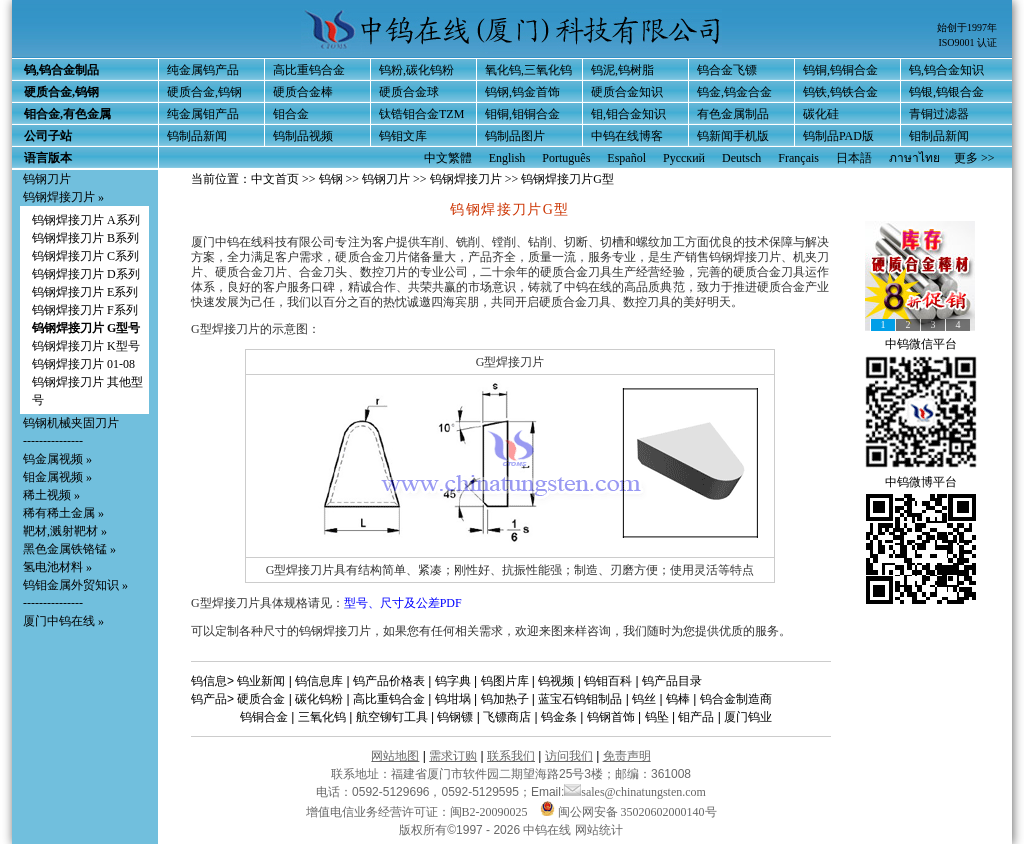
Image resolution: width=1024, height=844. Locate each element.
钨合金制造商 (736, 699)
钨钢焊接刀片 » (63, 197)
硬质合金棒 (303, 92)
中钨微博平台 (921, 482)
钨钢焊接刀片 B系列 (85, 238)
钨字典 (453, 681)
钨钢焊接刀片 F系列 (85, 310)
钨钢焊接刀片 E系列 (85, 292)
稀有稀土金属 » (63, 513)
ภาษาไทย (914, 158)
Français (798, 158)
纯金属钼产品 (203, 114)
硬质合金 (261, 699)
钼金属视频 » (57, 477)
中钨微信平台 (921, 344)
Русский (684, 158)
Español (626, 158)
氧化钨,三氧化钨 (528, 70)
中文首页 (275, 179)
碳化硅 (821, 114)
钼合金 (291, 114)
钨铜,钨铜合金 (840, 70)
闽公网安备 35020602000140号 (628, 812)
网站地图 (395, 756)
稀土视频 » (51, 495)
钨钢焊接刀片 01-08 (83, 364)
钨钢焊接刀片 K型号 (86, 346)
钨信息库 (319, 681)
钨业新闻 (261, 681)
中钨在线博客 (627, 136)
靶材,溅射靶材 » (65, 531)
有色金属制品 (733, 114)
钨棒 (678, 699)
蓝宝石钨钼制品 (580, 699)
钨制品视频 (303, 136)
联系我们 (511, 756)
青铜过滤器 (939, 114)
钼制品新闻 (939, 136)
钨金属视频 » (57, 459)
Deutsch (741, 158)
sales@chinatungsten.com (635, 792)
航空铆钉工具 (392, 717)
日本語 (854, 158)
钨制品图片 (515, 136)
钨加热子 (505, 699)
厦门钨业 (748, 717)
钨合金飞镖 (727, 70)
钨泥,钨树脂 (622, 70)
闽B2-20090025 (489, 812)
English (507, 158)
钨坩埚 (453, 699)
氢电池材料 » (57, 567)
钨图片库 (505, 681)
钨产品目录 (672, 681)
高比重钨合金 (309, 70)
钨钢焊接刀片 (466, 179)
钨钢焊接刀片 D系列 (86, 274)
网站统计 (599, 830)
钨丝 (644, 699)
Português (566, 158)
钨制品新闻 (197, 136)
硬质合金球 (409, 92)
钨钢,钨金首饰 (522, 92)
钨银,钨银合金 (946, 92)
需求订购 (453, 756)
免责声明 (627, 756)
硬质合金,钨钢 (204, 92)
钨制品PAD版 (838, 136)
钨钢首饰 (611, 717)
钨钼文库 (403, 136)
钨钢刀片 (47, 179)
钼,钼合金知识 (628, 114)
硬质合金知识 (627, 92)
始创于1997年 (967, 27)
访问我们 (569, 756)
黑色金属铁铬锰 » (69, 549)
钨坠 (657, 717)
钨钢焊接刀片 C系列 (85, 256)
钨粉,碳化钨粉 (416, 70)
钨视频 (556, 681)
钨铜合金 (264, 717)
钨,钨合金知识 (946, 70)
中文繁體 (448, 158)
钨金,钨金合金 (734, 92)
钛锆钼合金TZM (421, 114)
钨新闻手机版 (733, 136)
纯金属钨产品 (203, 70)
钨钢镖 (455, 717)
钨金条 (559, 717)
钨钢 (331, 179)
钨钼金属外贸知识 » (75, 585)
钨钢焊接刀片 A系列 (86, 220)
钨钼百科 (608, 681)
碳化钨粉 (319, 699)
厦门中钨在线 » (63, 621)
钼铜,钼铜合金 (522, 114)
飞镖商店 (507, 717)
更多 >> (974, 158)
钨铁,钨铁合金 (840, 92)
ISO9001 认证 (967, 42)
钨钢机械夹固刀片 (71, 423)
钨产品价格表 (389, 681)
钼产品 (696, 717)
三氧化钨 (322, 717)
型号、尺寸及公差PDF (403, 603)
